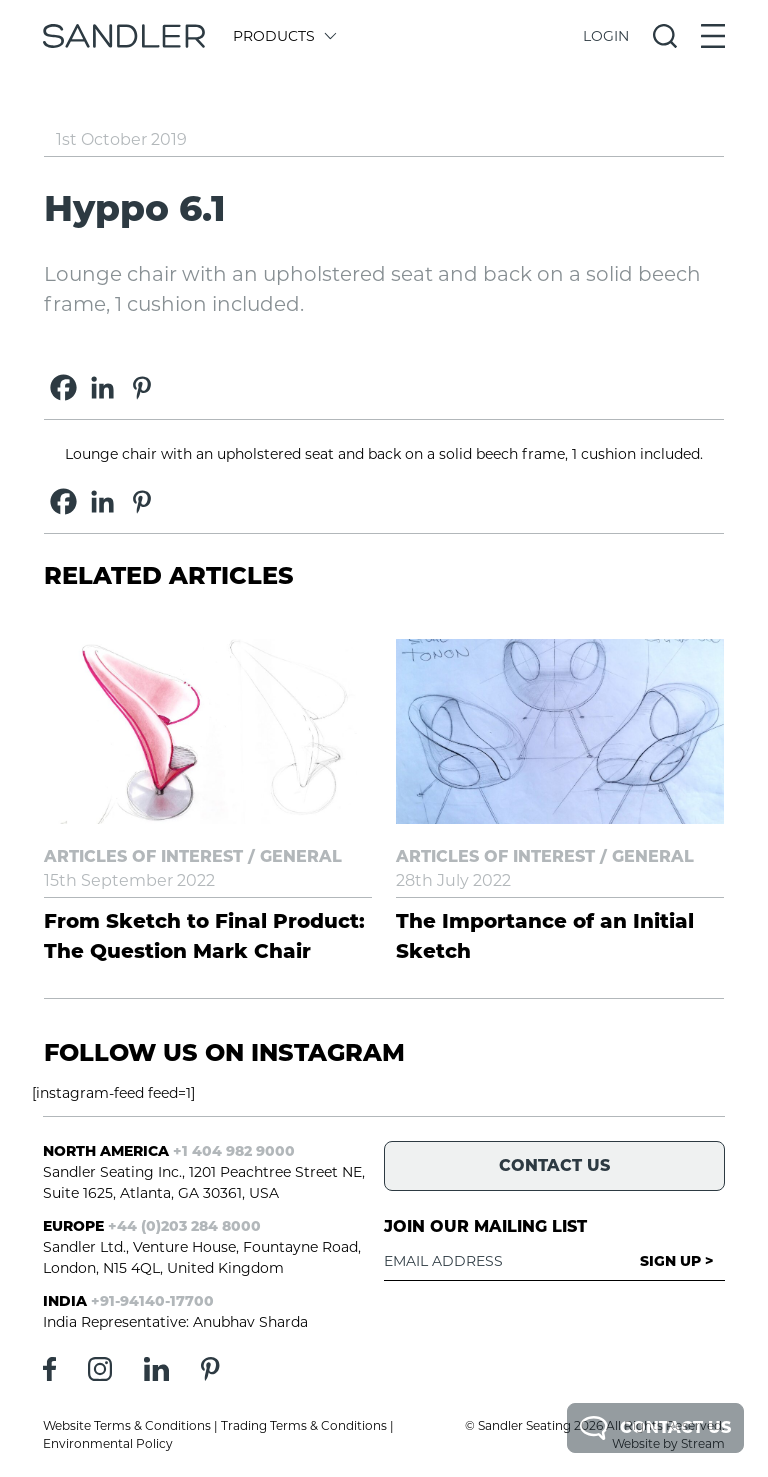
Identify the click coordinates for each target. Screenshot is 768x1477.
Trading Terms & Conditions (304, 1425)
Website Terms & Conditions (127, 1425)
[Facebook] (63, 387)
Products (283, 36)
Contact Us (655, 1428)
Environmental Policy (108, 1443)
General (301, 856)
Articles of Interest (143, 856)
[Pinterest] (141, 387)
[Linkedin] (102, 387)
